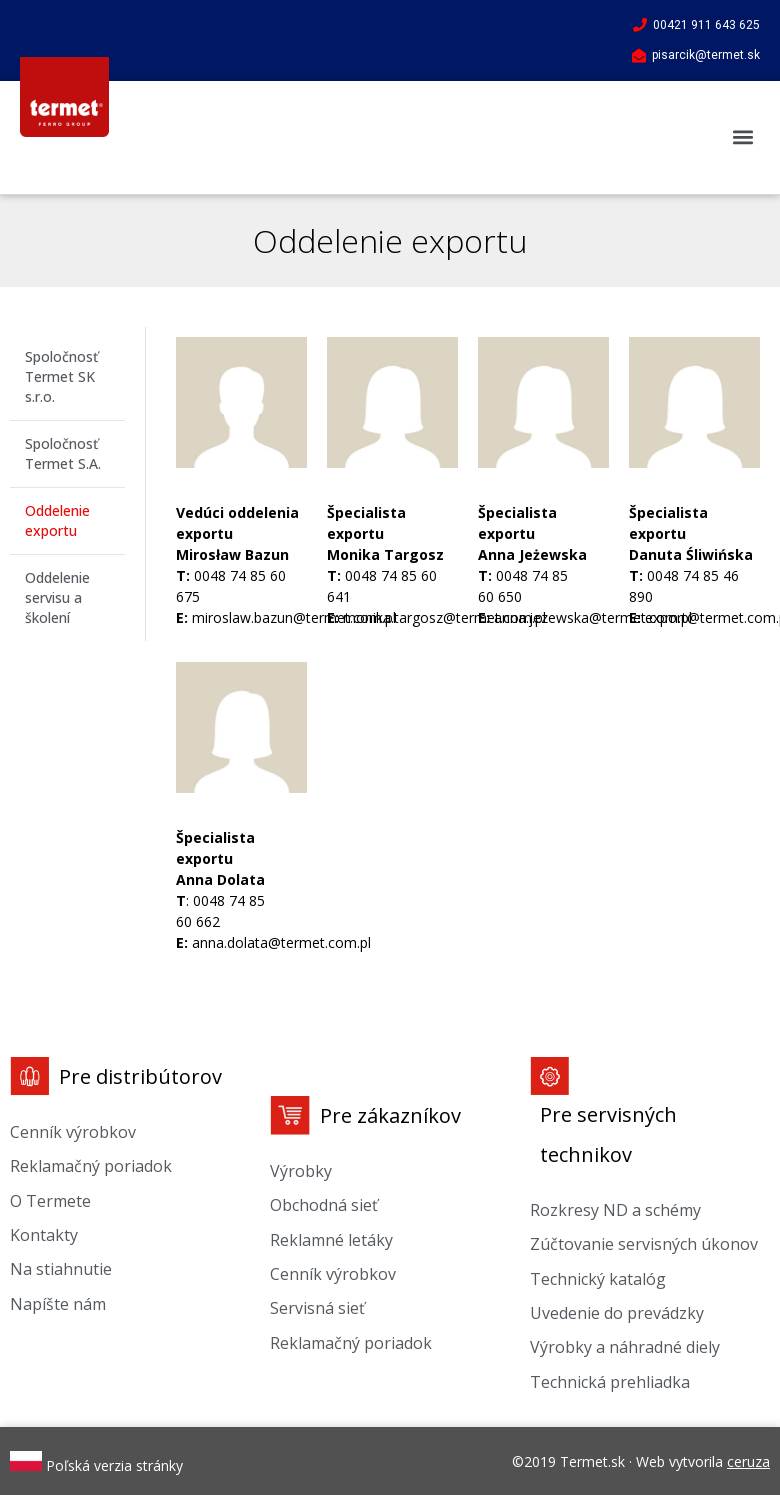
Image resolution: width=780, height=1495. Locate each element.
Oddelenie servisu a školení (57, 597)
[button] (743, 137)
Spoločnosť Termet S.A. (63, 453)
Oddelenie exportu (57, 520)
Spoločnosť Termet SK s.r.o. (61, 376)
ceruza (748, 1461)
